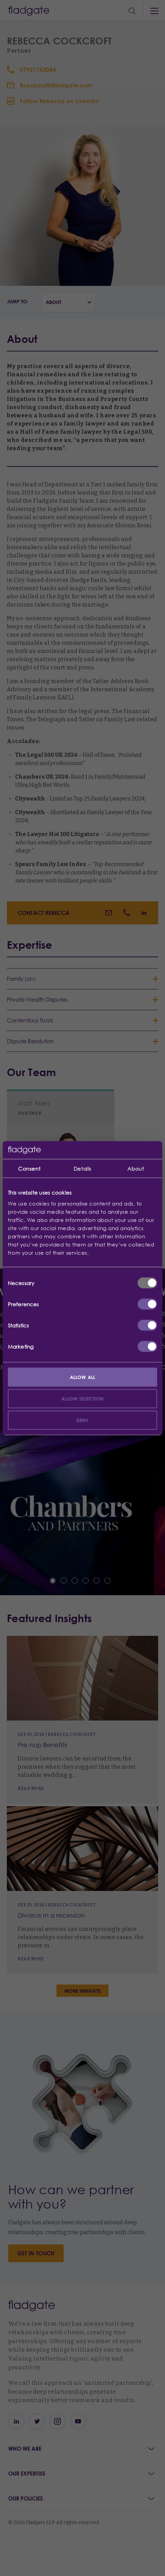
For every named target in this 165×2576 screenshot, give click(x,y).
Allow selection (82, 1398)
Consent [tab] (29, 1169)
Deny (82, 1420)
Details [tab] (82, 1169)
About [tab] (135, 1169)
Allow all (82, 1377)
